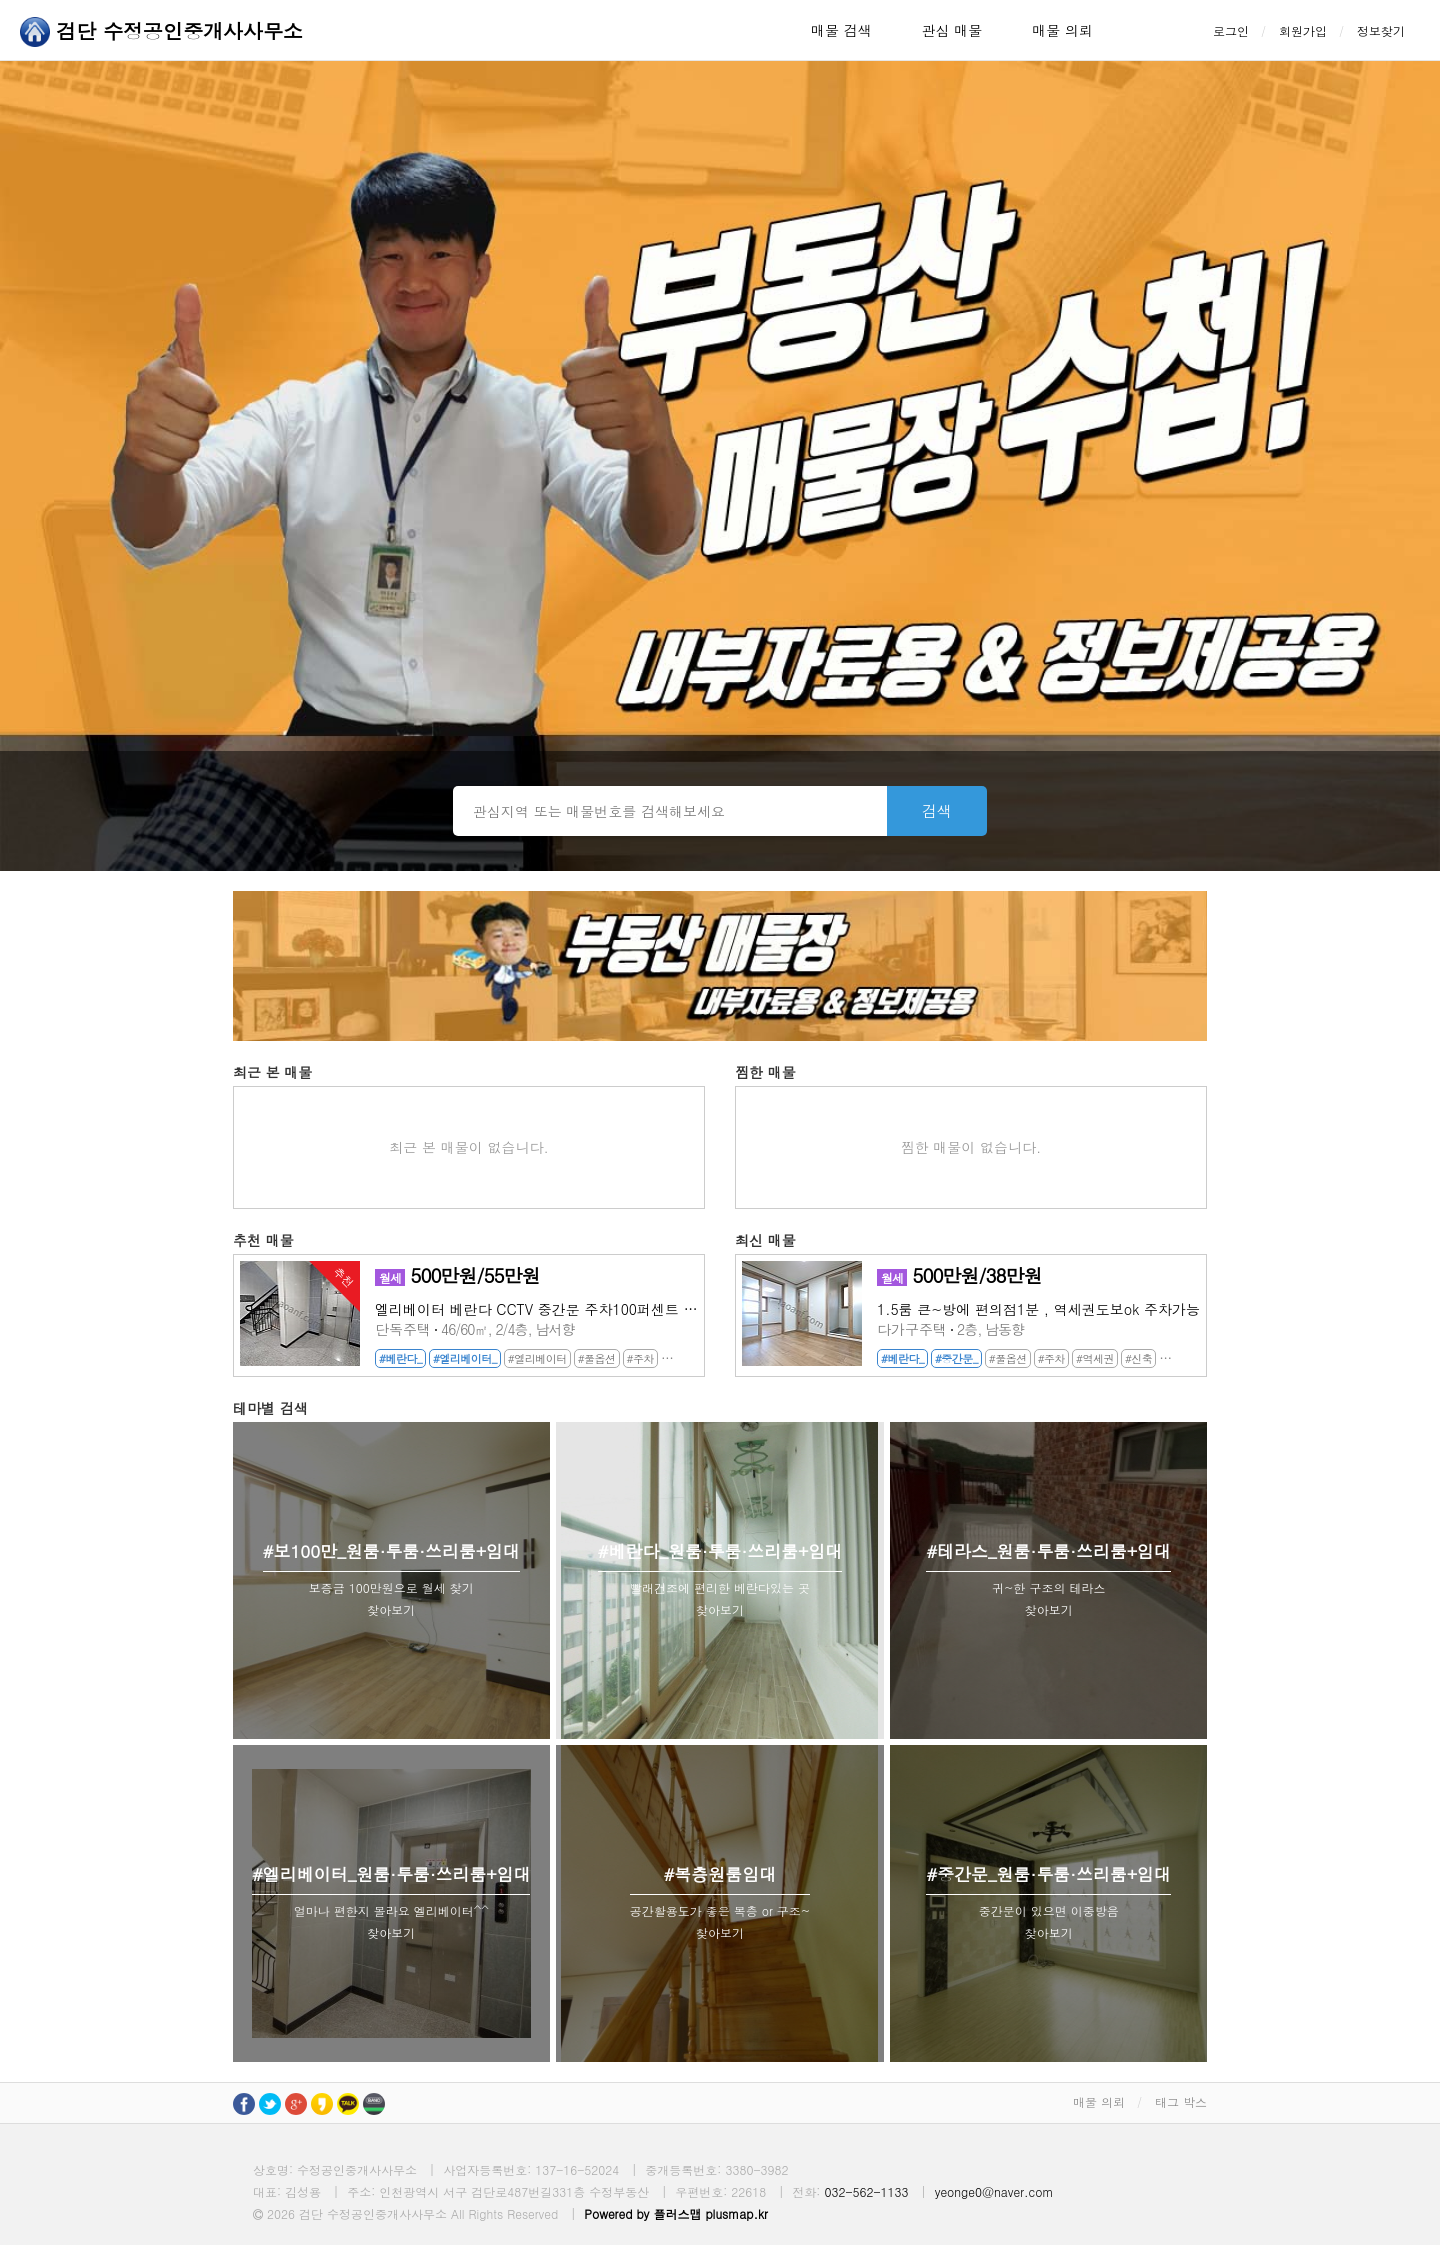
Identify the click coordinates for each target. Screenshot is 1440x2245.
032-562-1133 (866, 2191)
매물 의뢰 (1062, 30)
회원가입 (1303, 30)
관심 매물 (952, 30)
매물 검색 (841, 30)
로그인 (1231, 30)
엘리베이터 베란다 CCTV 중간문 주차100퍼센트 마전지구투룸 (536, 1309)
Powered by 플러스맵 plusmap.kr (676, 2213)
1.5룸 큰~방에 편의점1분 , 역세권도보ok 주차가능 (1038, 1309)
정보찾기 (1381, 30)
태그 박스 (1181, 2101)
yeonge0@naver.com (994, 2191)
